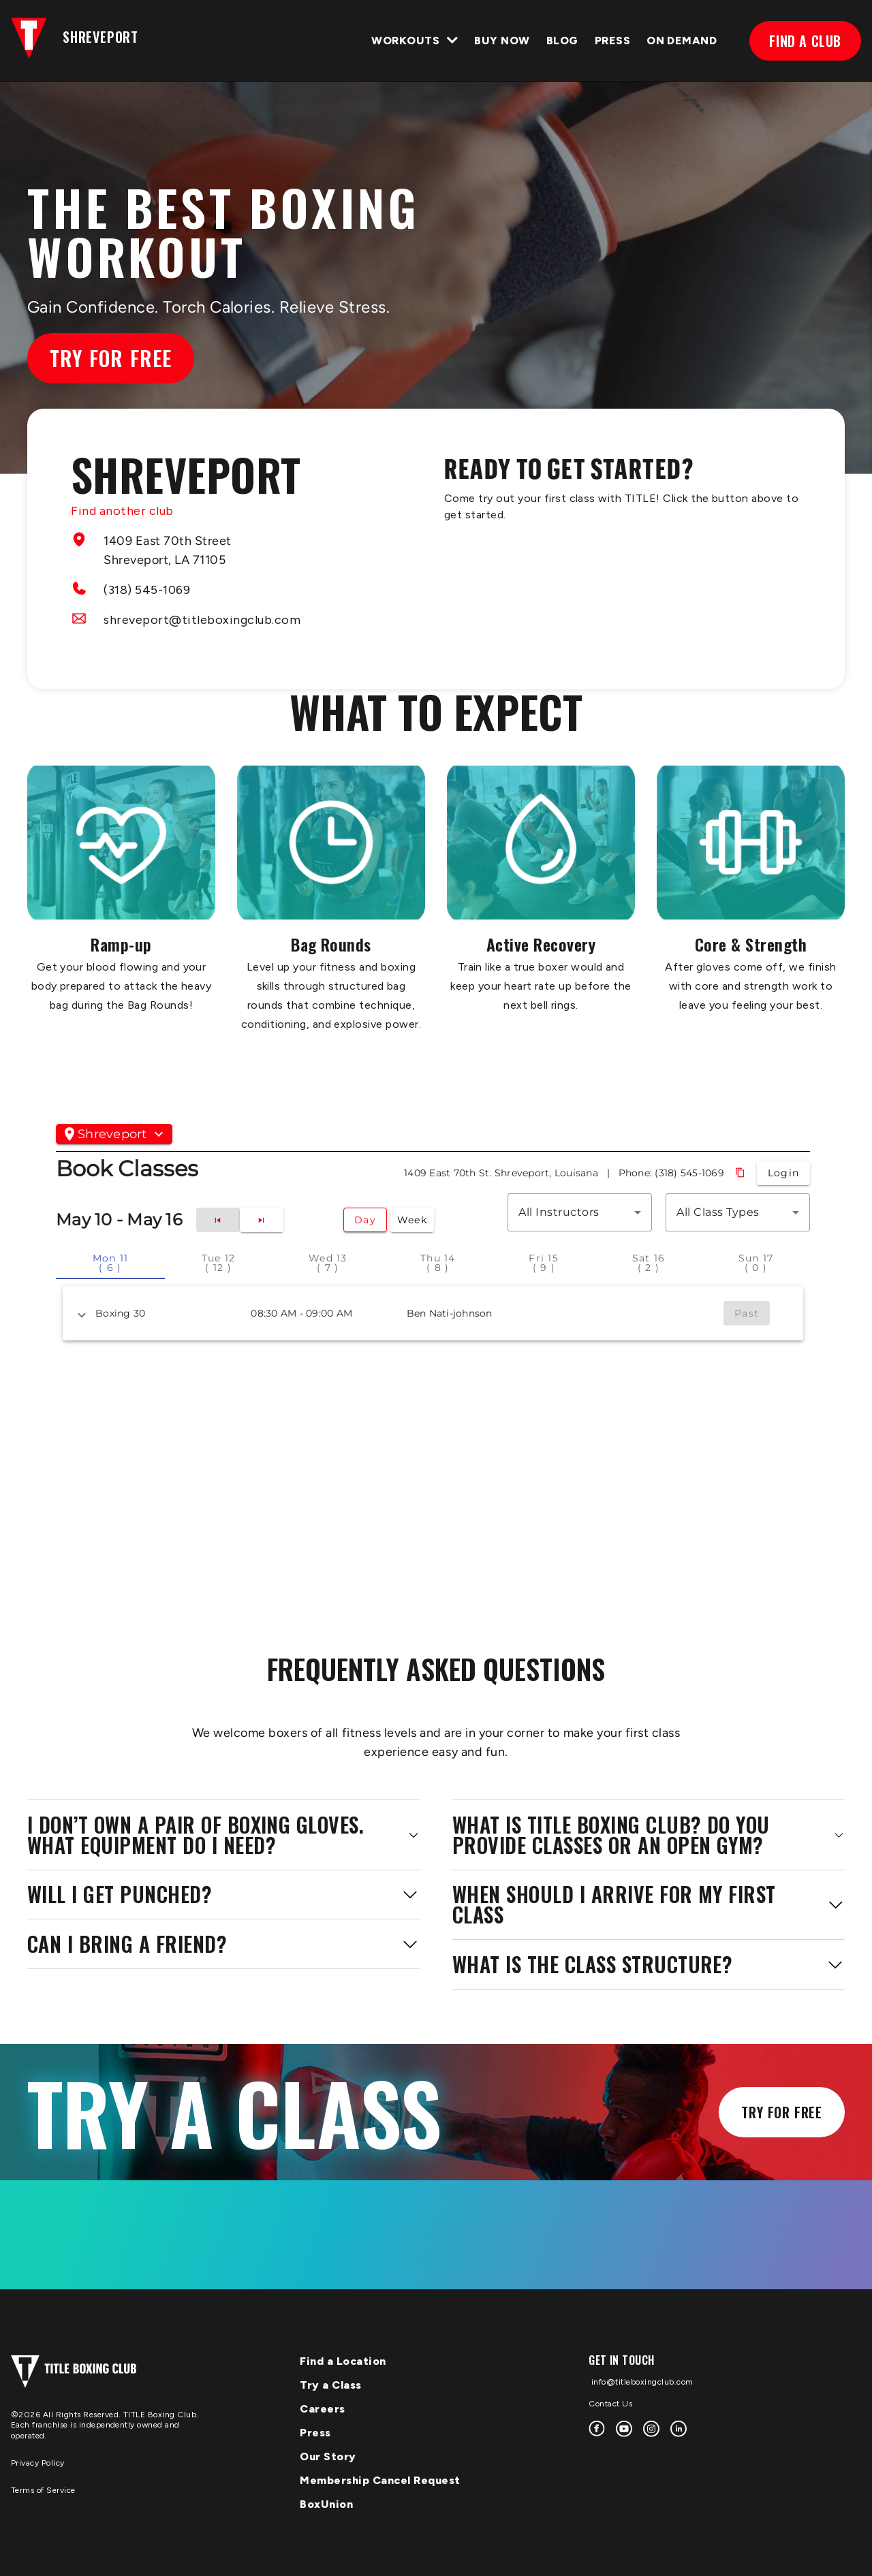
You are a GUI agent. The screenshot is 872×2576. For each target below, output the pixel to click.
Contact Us (610, 2403)
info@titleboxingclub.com (641, 2382)
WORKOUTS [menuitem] (405, 40)
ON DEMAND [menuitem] (682, 40)
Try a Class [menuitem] (331, 2384)
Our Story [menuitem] (328, 2456)
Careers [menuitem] (322, 2408)
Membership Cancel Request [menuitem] (380, 2480)
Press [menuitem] (315, 2432)
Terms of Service (43, 2490)
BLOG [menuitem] (562, 40)
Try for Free (111, 358)
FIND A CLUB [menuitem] (805, 41)
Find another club (122, 510)
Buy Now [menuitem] (501, 40)
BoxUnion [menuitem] (326, 2504)
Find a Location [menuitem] (343, 2361)
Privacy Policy (38, 2463)
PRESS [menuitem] (612, 40)
